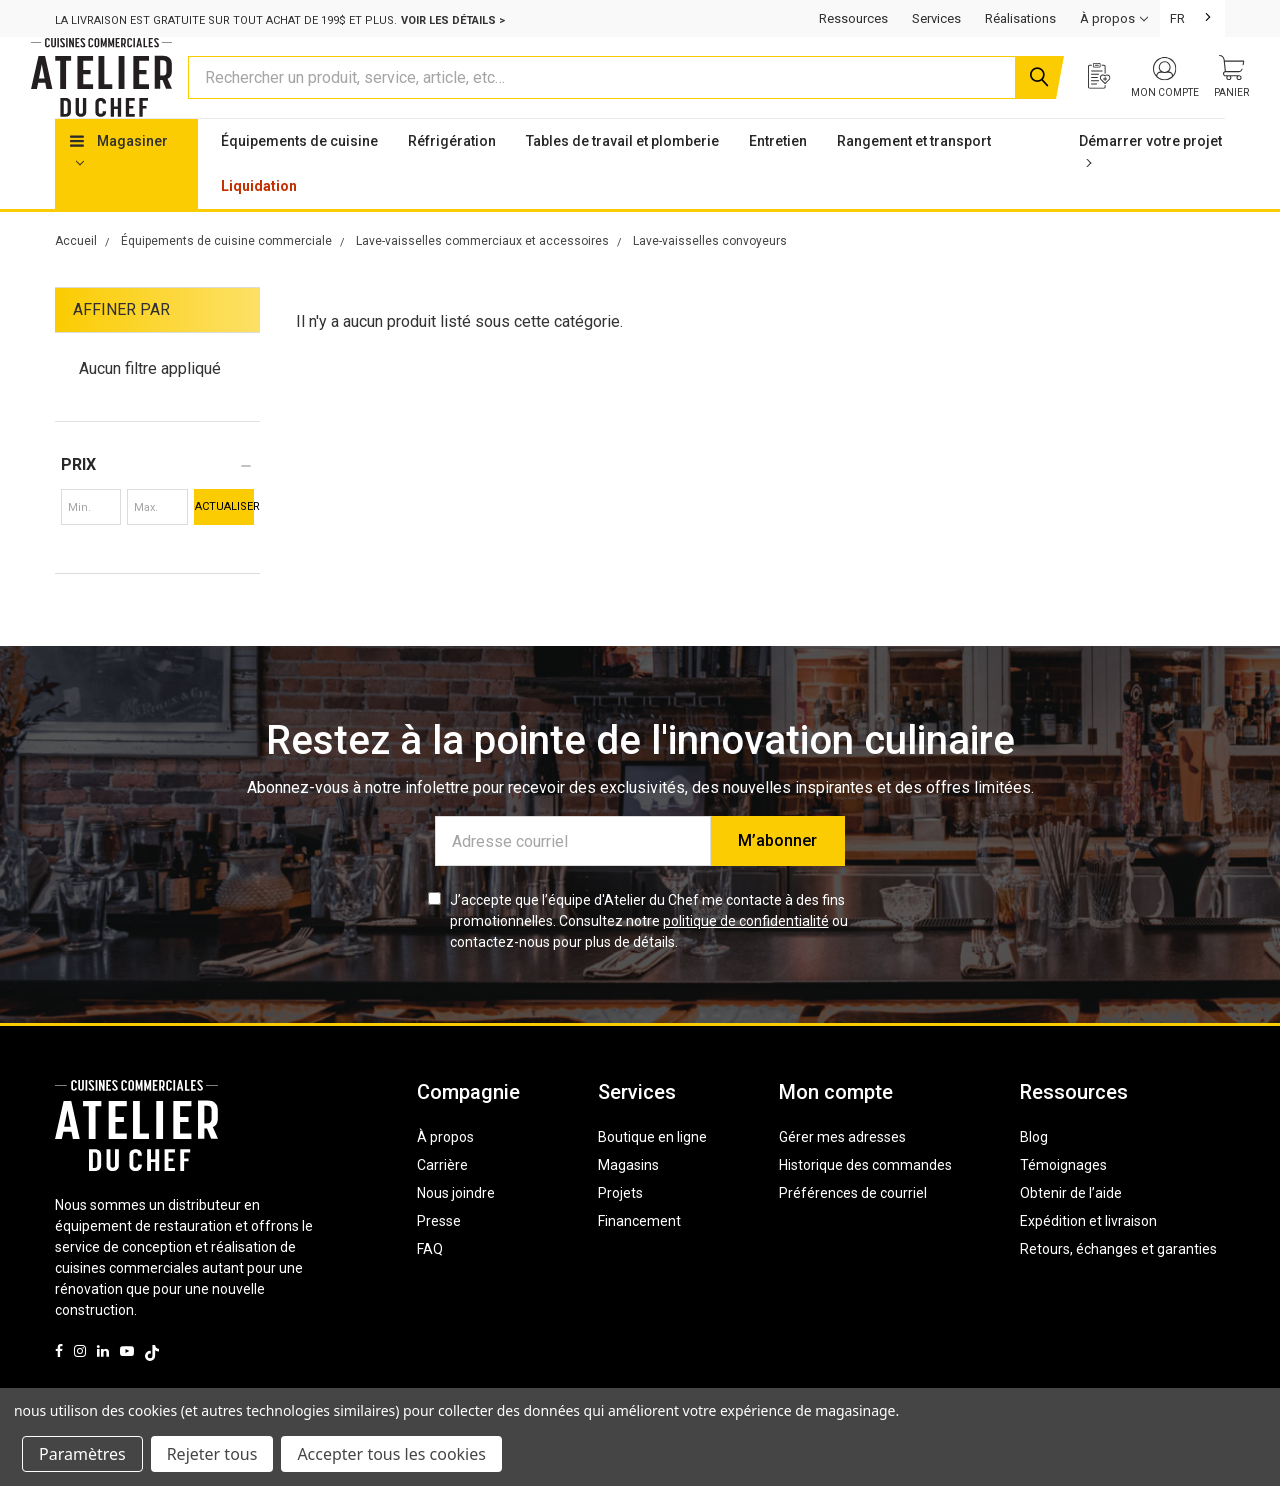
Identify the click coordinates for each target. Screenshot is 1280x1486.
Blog (1034, 1175)
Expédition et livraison (1088, 1259)
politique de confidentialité (746, 959)
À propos (445, 1175)
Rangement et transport (914, 179)
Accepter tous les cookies (391, 1454)
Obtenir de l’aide (1071, 1231)
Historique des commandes (865, 1203)
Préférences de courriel (853, 1231)
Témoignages (1063, 1203)
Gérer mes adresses (842, 1175)
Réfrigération (452, 179)
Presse (439, 1259)
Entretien (778, 179)
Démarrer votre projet (1150, 188)
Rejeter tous (212, 1454)
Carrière (442, 1203)
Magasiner (119, 188)
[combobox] (1192, 18)
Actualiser (224, 544)
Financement (639, 1259)
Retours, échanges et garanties (1118, 1287)
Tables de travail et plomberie (622, 179)
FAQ (430, 1287)
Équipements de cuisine (299, 179)
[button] (157, 503)
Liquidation (259, 224)
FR (1177, 18)
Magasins (628, 1203)
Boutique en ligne (652, 1175)
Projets (620, 1231)
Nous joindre (456, 1231)
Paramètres (82, 1454)
